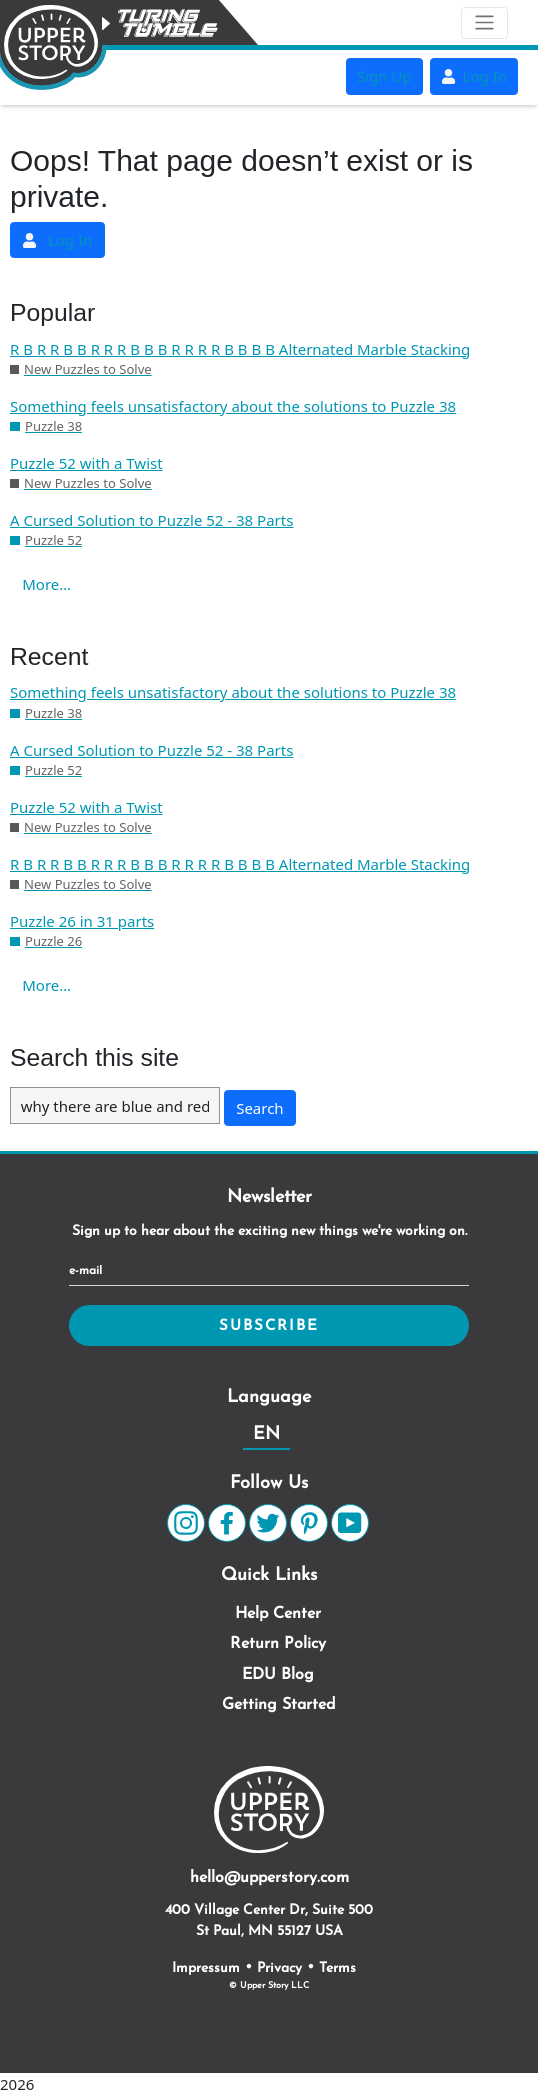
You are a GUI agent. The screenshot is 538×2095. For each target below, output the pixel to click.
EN (266, 1434)
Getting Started (278, 1705)
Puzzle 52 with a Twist (86, 463)
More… (46, 584)
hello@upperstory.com (269, 1878)
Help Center (278, 1614)
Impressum (206, 1968)
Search (259, 1108)
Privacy (279, 1968)
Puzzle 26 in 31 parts (82, 921)
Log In (474, 76)
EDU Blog (278, 1675)
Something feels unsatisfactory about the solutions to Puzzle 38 (233, 406)
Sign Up (384, 76)
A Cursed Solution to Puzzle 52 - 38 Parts (151, 520)
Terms (337, 1968)
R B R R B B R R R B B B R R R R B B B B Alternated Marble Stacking (240, 349)
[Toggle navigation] (484, 23)
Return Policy (278, 1644)
